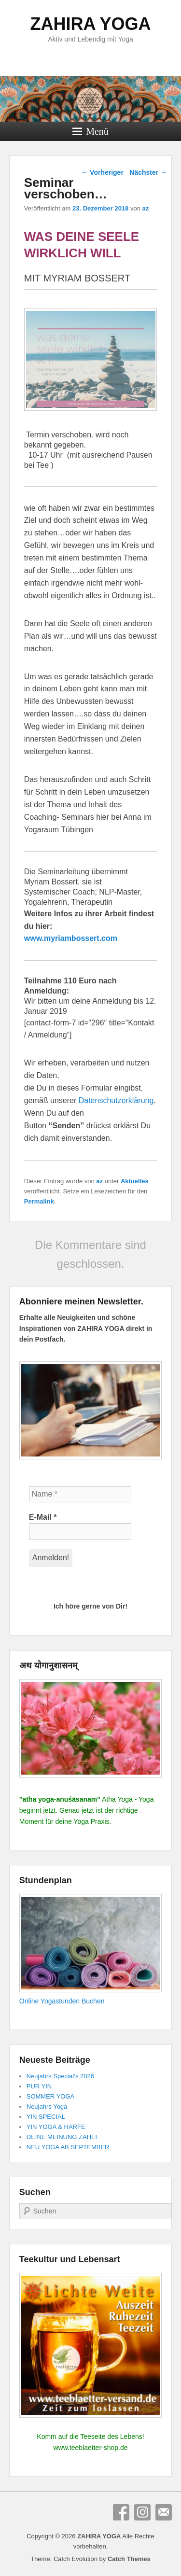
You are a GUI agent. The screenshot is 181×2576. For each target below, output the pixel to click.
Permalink (39, 1201)
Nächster (148, 172)
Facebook (121, 2512)
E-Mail (43, 1517)
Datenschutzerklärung (116, 1100)
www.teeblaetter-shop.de (90, 2447)
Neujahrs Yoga (47, 2106)
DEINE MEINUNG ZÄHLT (62, 2137)
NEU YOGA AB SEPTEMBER (68, 2147)
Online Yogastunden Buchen (62, 2001)
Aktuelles (135, 1181)
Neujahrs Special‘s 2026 (60, 2076)
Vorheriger (102, 172)
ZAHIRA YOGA (90, 24)
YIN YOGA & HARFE (56, 2126)
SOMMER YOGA (50, 2096)
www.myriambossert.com (70, 938)
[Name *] (80, 1494)
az (145, 208)
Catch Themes (129, 2558)
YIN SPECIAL (46, 2116)
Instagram (142, 2512)
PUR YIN (39, 2086)
